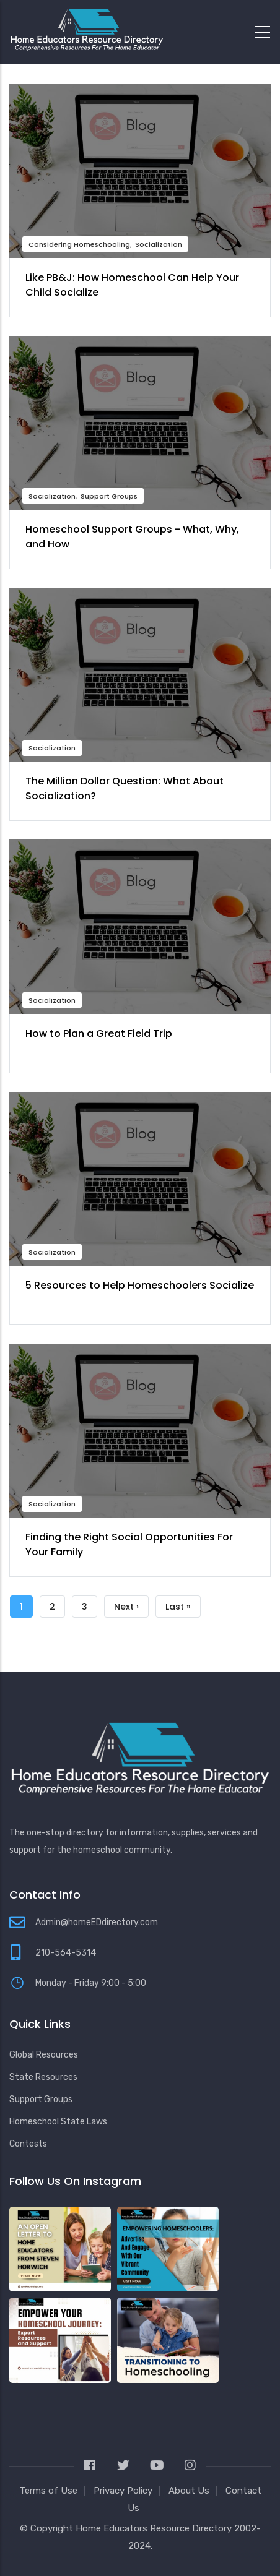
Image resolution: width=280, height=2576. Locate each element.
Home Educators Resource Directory (155, 2528)
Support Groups (109, 496)
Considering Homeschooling (79, 244)
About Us (188, 2490)
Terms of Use (48, 2490)
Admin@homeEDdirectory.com (96, 1922)
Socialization (158, 244)
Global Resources (43, 2055)
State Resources (43, 2077)
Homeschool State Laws (58, 2121)
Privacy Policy (123, 2490)
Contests (28, 2144)
